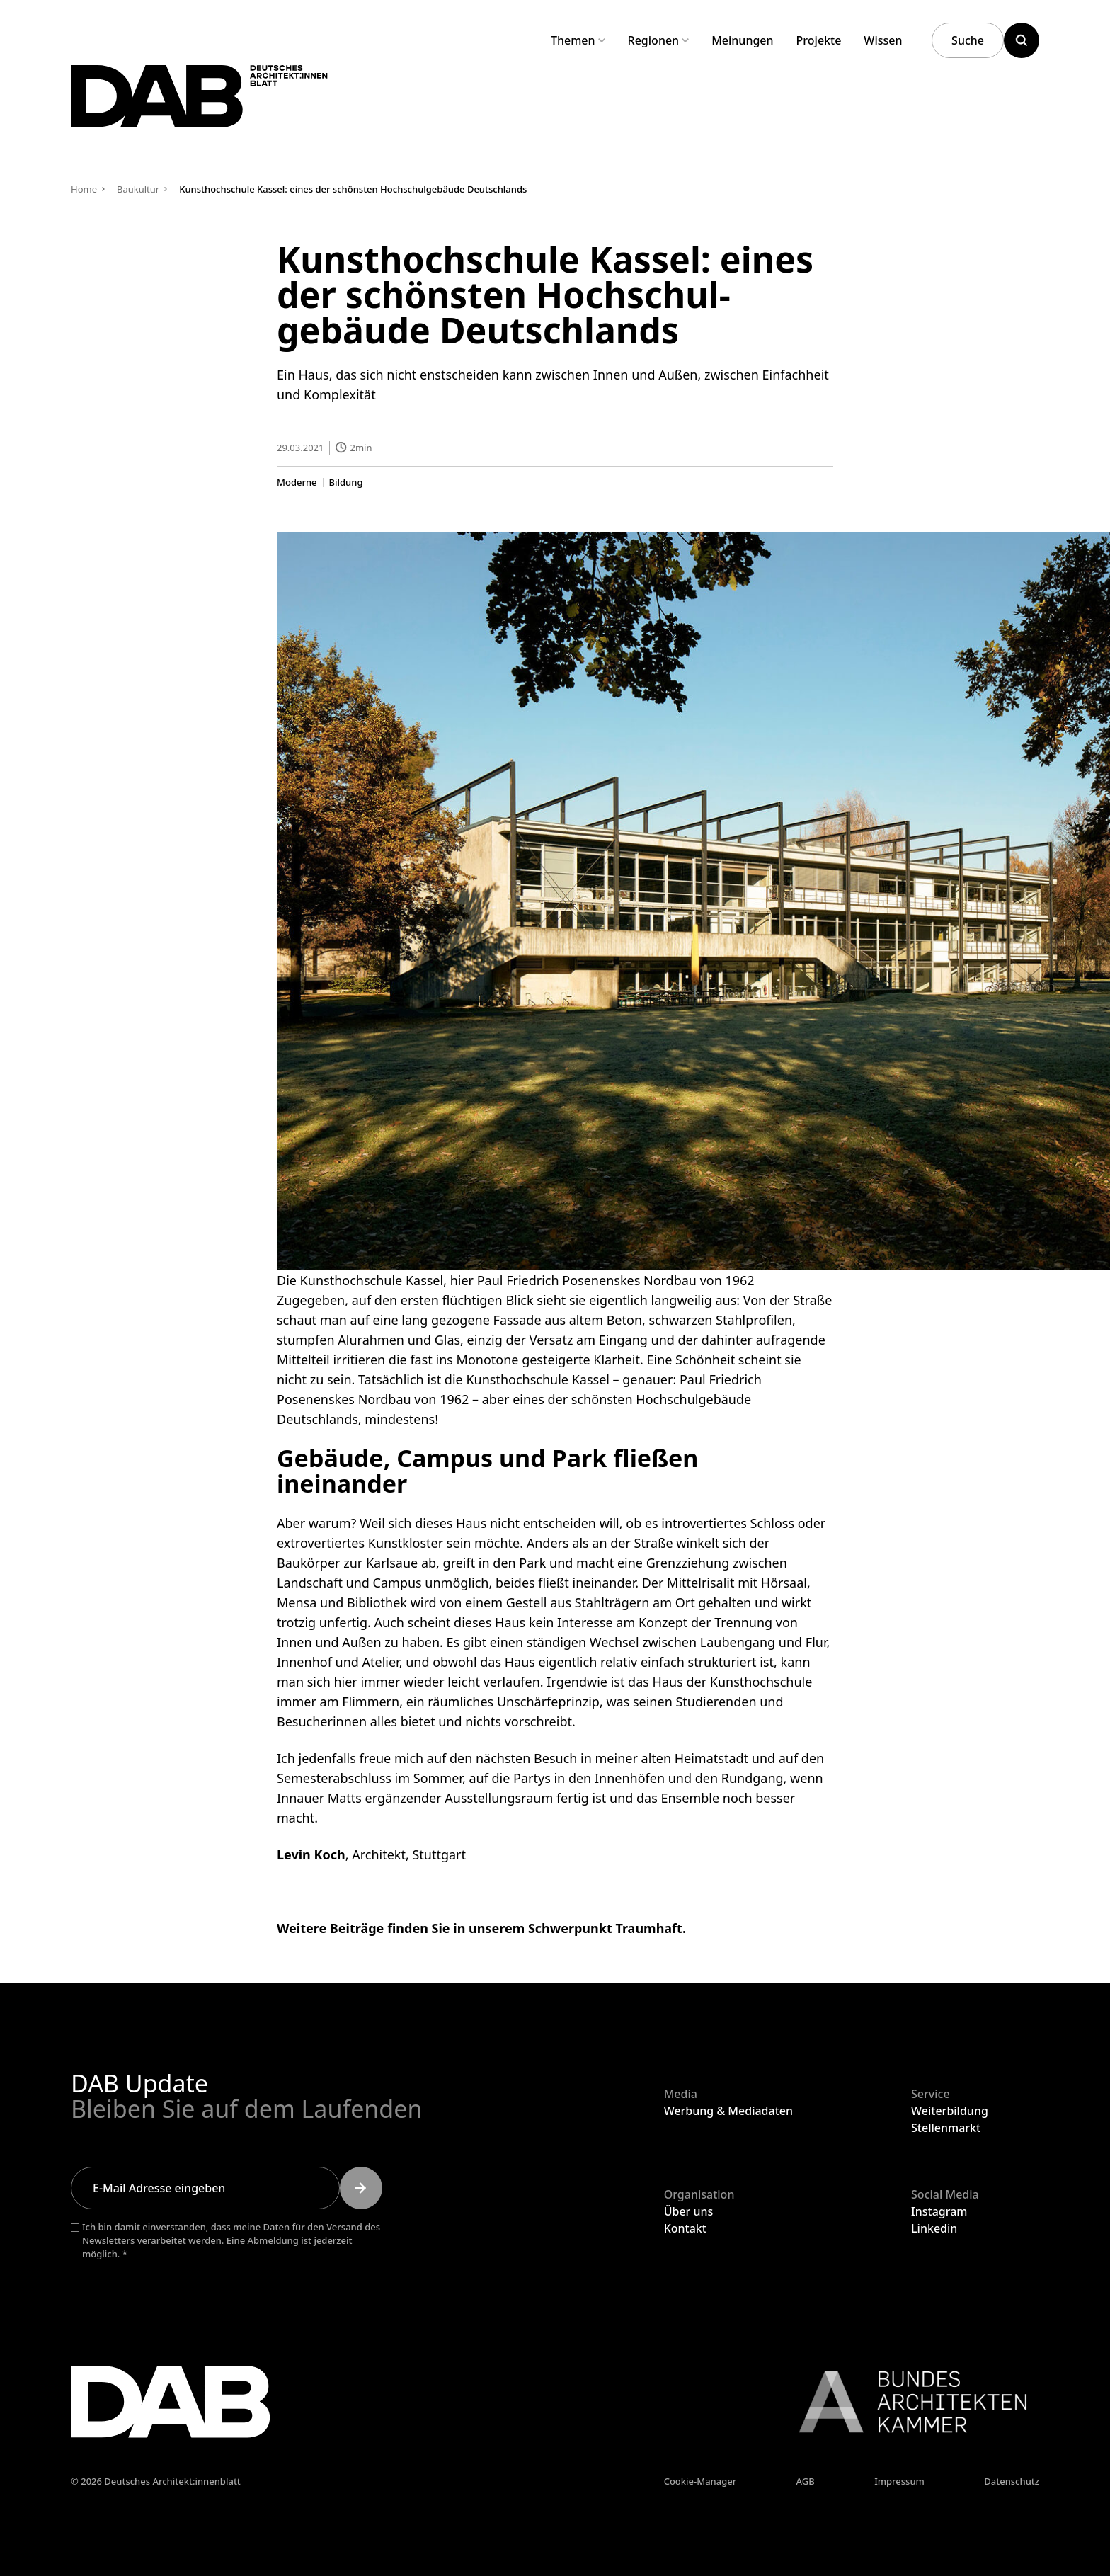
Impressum (899, 2481)
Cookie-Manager (700, 2481)
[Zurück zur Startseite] (225, 105)
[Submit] (361, 2188)
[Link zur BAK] (905, 2402)
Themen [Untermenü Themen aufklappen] (578, 40)
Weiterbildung (949, 2111)
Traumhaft (648, 1928)
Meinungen (742, 40)
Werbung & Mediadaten (728, 2111)
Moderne (297, 481)
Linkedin (934, 2228)
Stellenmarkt (945, 2128)
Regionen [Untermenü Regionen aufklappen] (659, 40)
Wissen (883, 40)
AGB (805, 2481)
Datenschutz (1011, 2481)
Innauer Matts (319, 1797)
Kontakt (685, 2228)
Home (84, 189)
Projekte (819, 40)
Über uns (689, 2211)
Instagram (939, 2211)
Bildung (346, 481)
